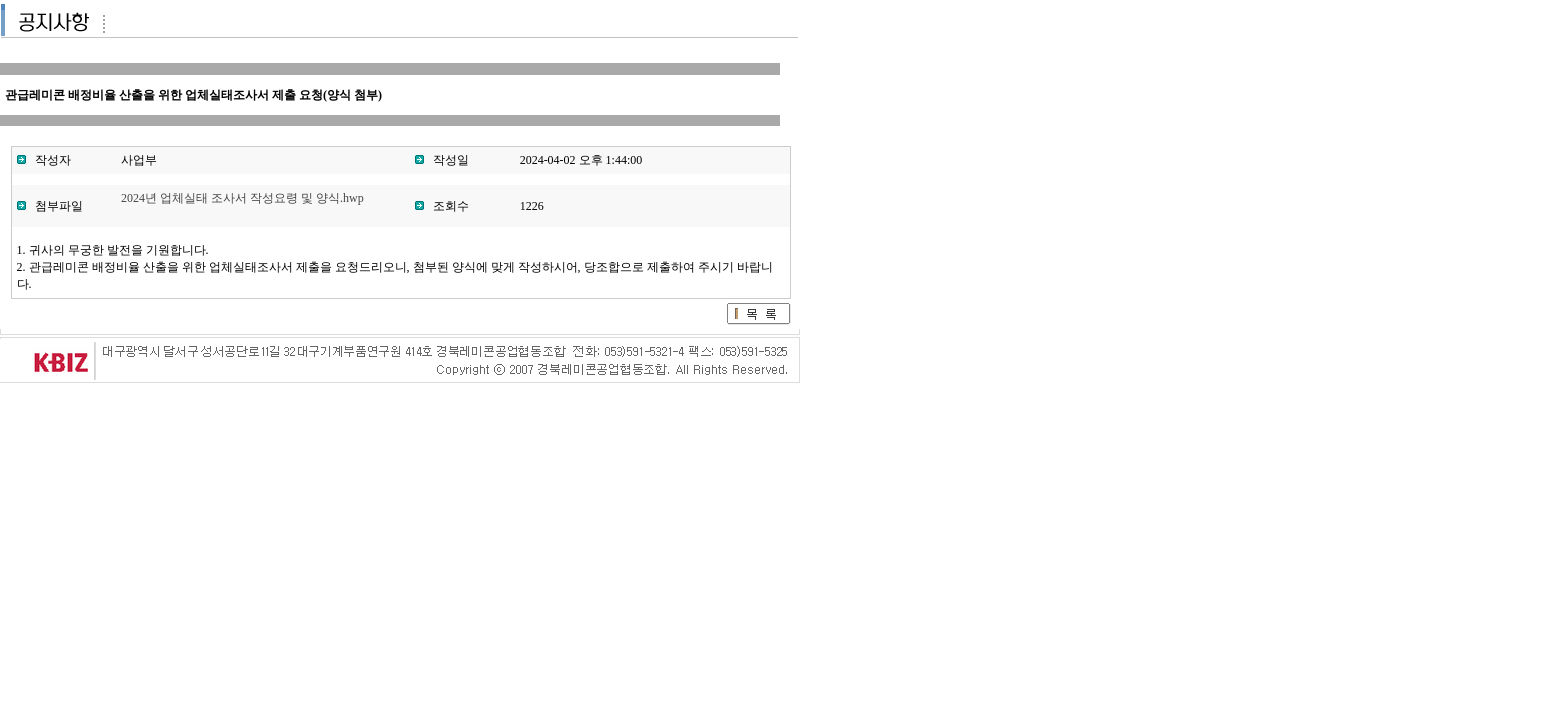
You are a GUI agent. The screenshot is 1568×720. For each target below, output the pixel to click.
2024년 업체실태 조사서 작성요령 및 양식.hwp (242, 198)
